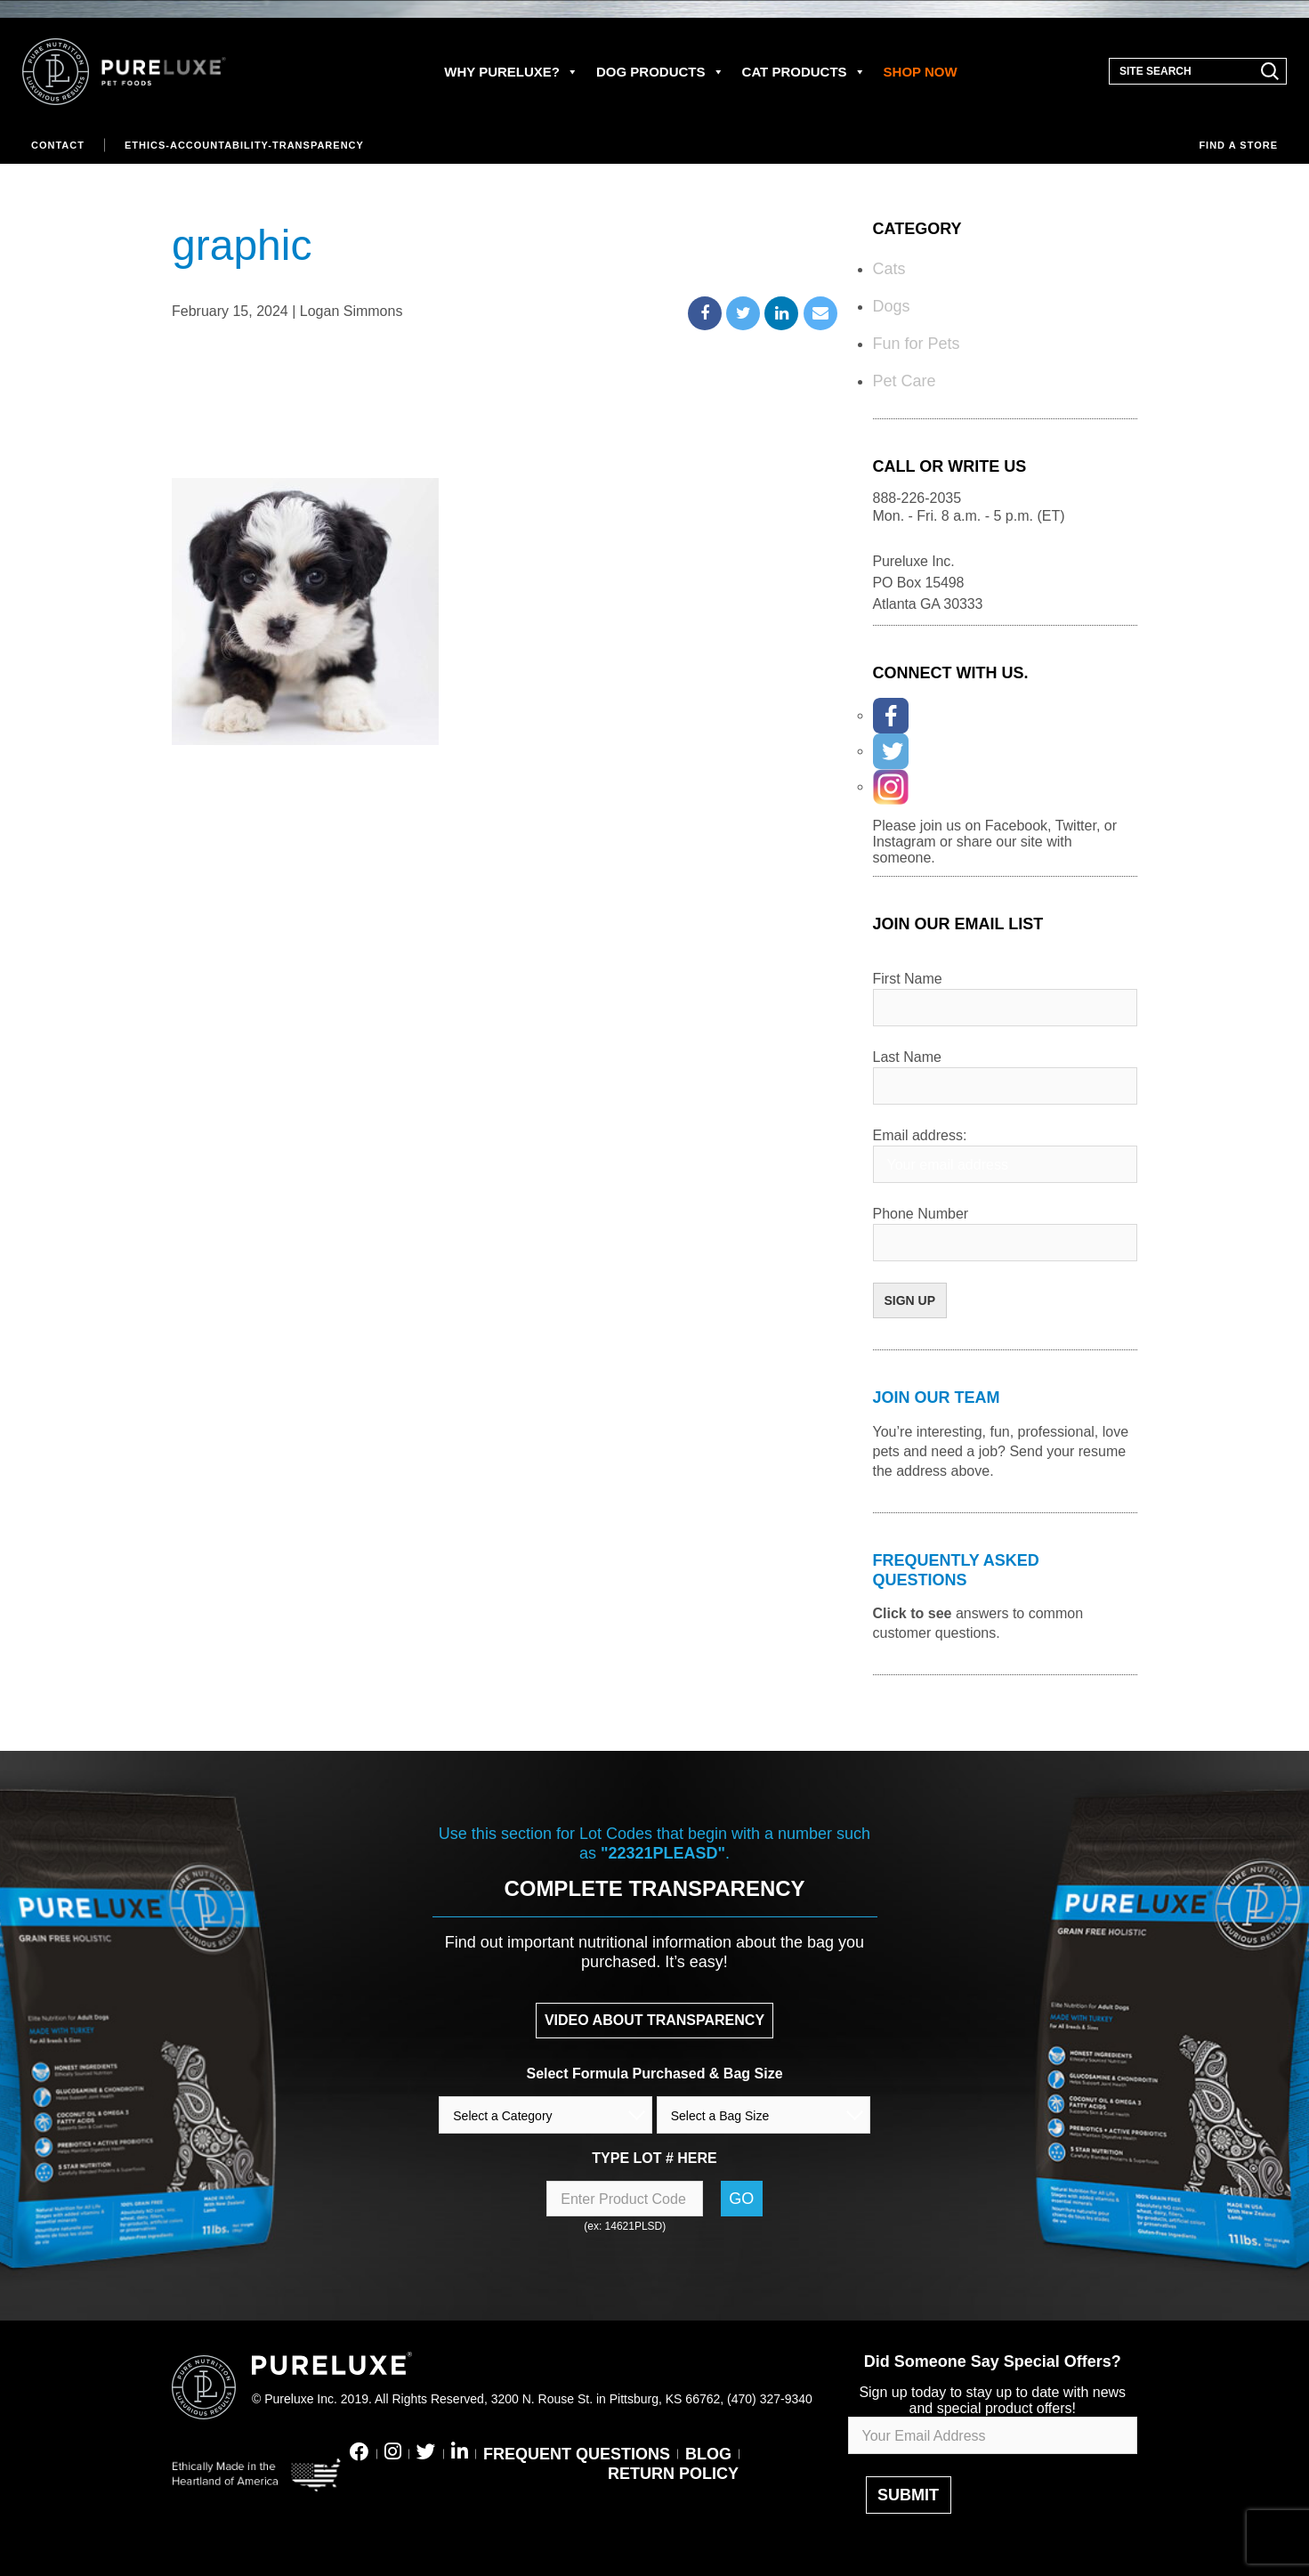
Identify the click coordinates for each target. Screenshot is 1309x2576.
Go (741, 2198)
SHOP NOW (921, 71)
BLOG (708, 2454)
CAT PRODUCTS (804, 71)
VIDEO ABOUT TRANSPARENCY (654, 2020)
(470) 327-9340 (769, 2399)
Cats (889, 269)
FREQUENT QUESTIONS (576, 2454)
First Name (907, 978)
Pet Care (904, 381)
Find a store (1238, 145)
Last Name (907, 1057)
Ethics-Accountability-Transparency (244, 145)
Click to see (912, 1613)
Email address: (920, 1135)
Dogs (891, 306)
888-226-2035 (917, 498)
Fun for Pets (916, 343)
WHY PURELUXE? (511, 71)
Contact (58, 145)
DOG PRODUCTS (660, 71)
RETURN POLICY (673, 2474)
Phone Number (921, 1213)
